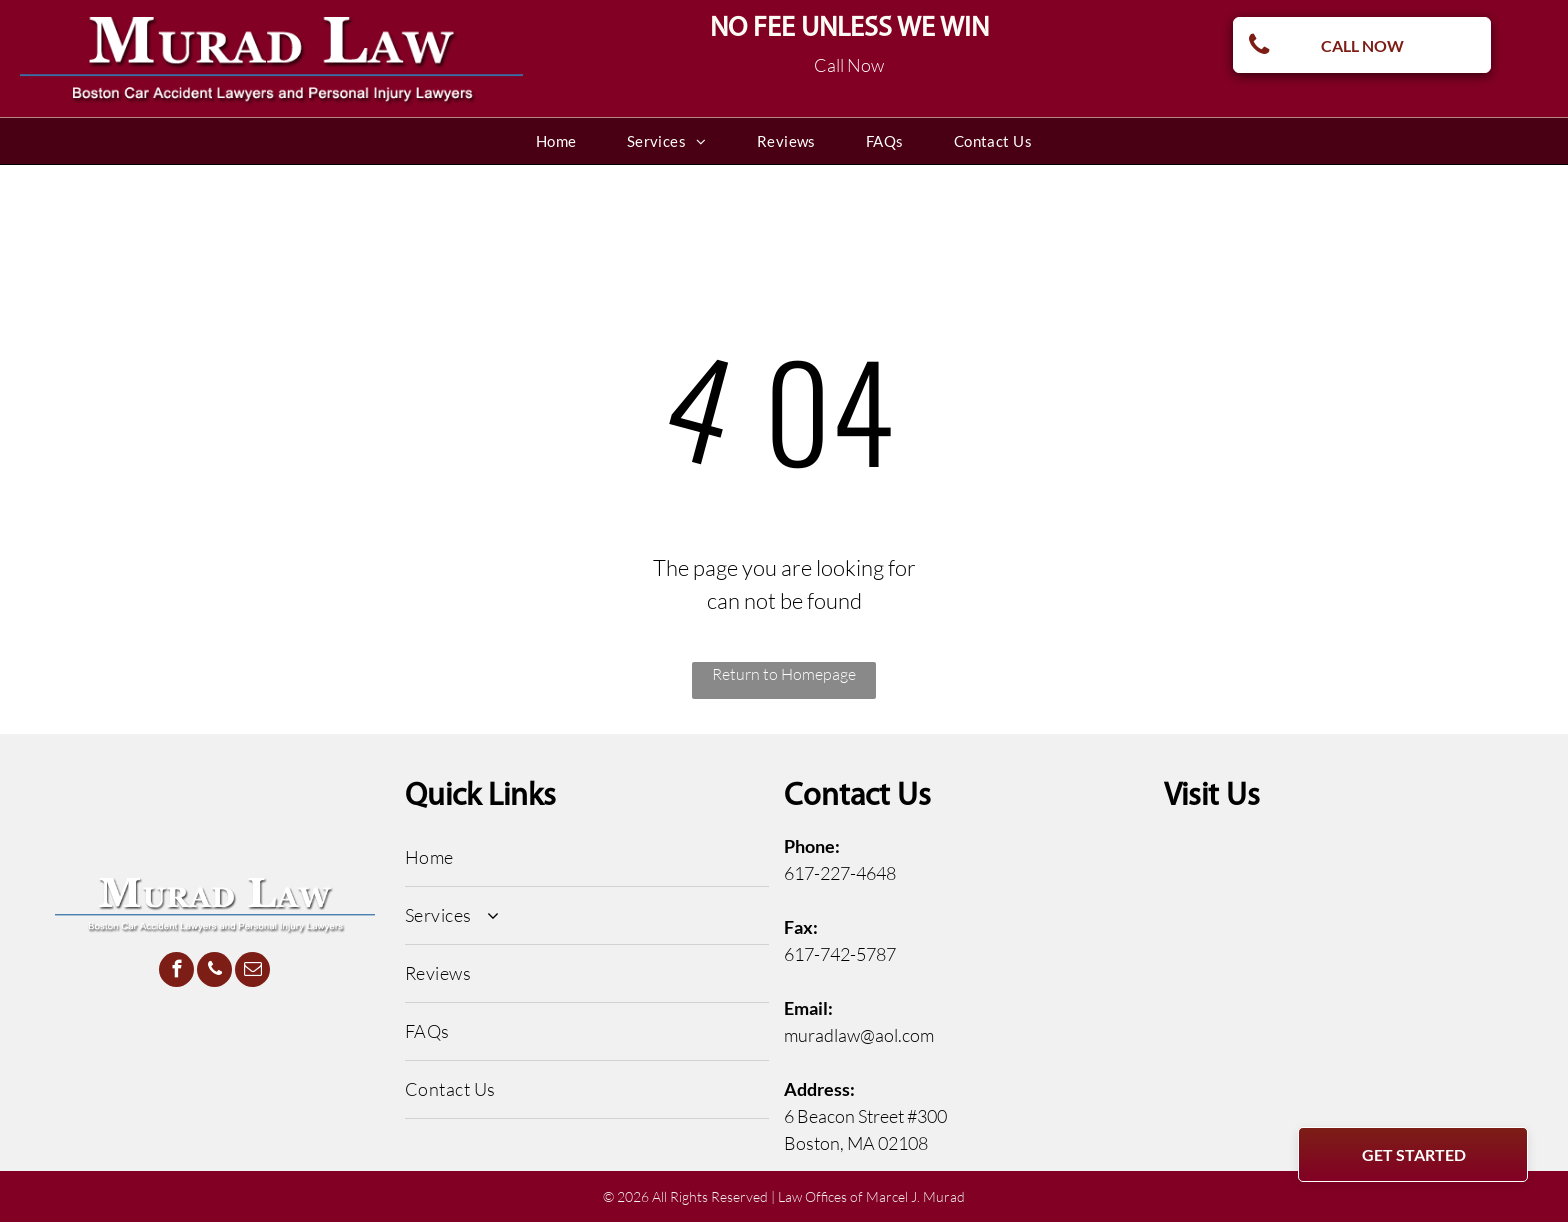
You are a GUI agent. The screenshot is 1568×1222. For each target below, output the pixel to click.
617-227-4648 (840, 873)
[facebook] (176, 972)
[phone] (214, 972)
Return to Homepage (784, 674)
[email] (252, 972)
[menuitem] (556, 141)
